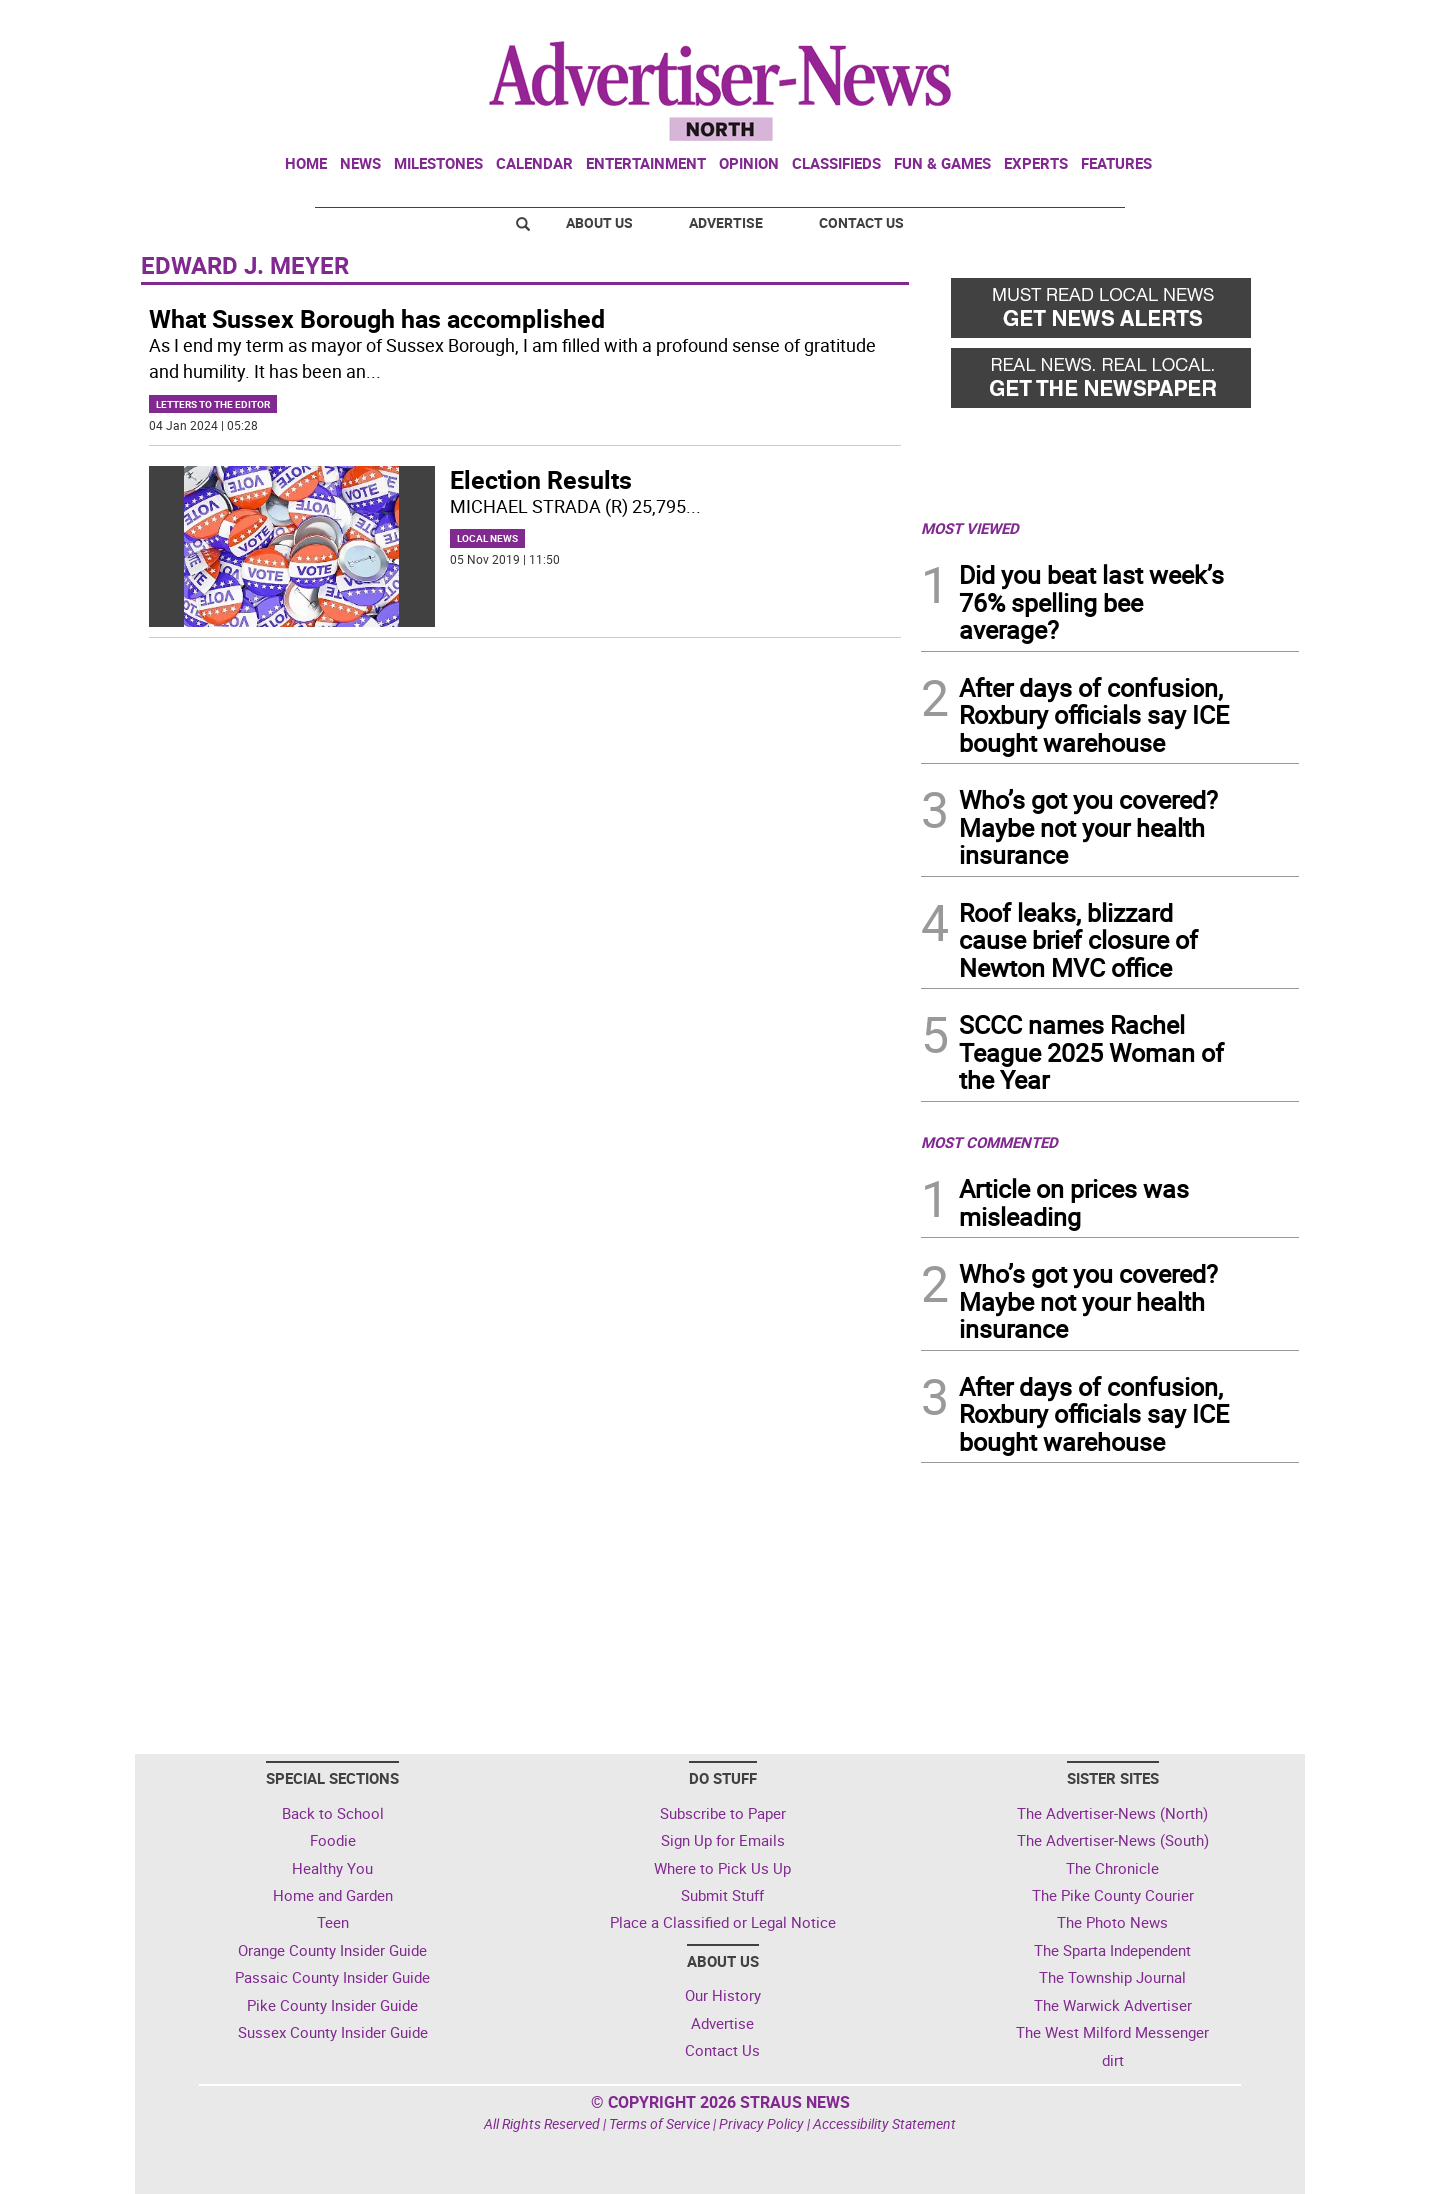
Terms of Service (659, 2123)
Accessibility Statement (884, 2123)
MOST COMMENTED (989, 1142)
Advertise (726, 222)
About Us (599, 222)
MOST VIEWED (970, 528)
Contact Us (861, 222)
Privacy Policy (761, 2123)
